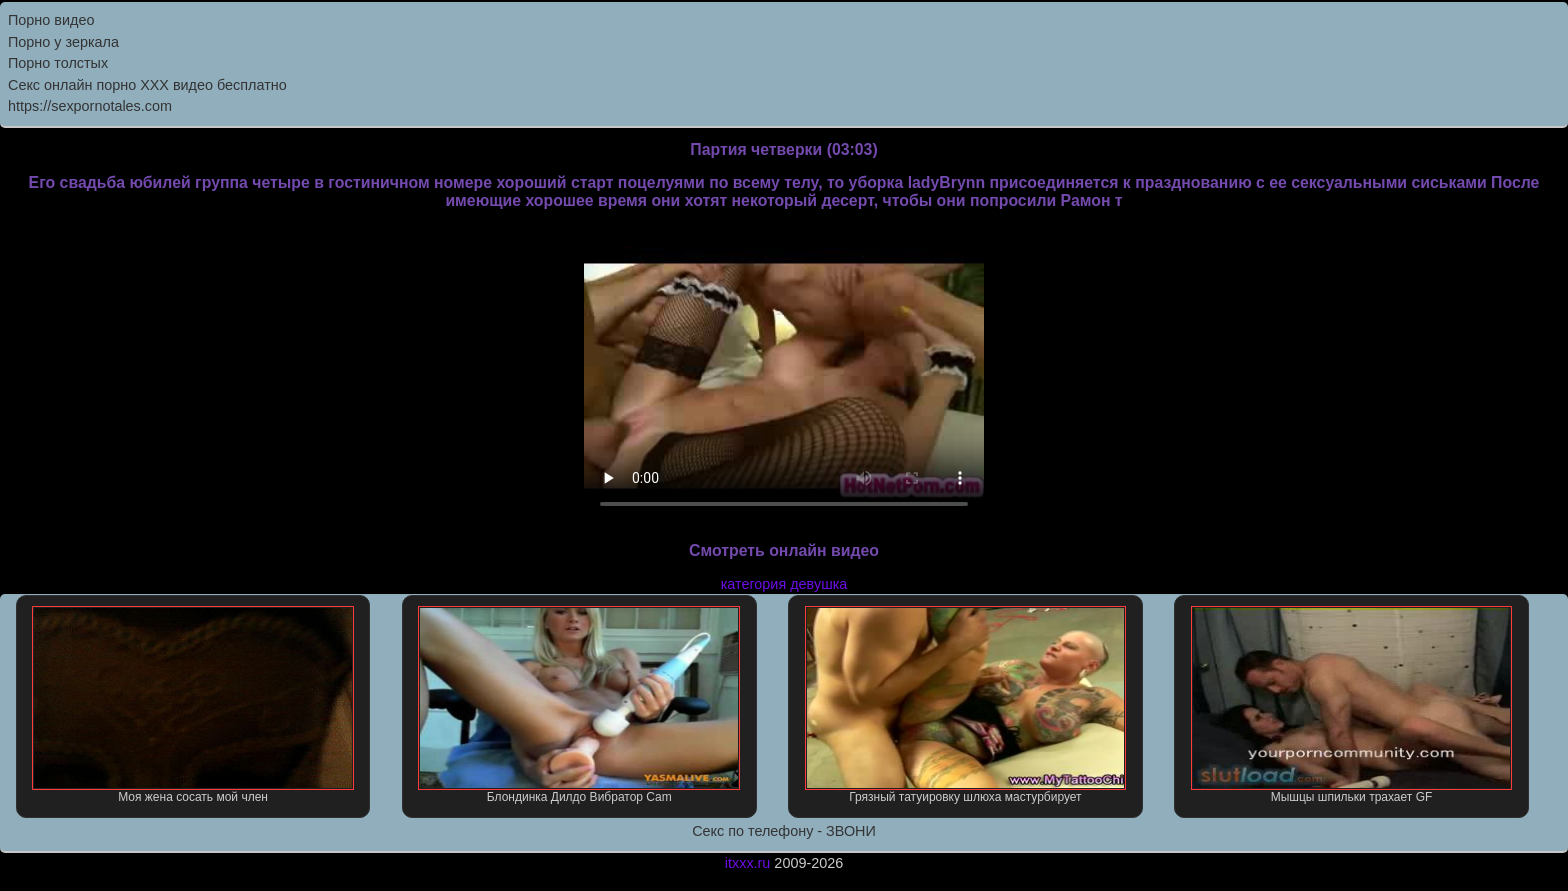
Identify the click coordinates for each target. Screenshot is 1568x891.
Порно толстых (58, 63)
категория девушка (784, 584)
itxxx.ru (748, 863)
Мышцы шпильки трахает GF (1352, 705)
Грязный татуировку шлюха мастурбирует (966, 705)
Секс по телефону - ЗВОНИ (784, 831)
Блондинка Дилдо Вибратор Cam (579, 705)
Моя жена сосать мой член (193, 705)
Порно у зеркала (63, 42)
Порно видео (51, 20)
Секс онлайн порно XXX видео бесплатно (147, 85)
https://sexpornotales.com (90, 106)
